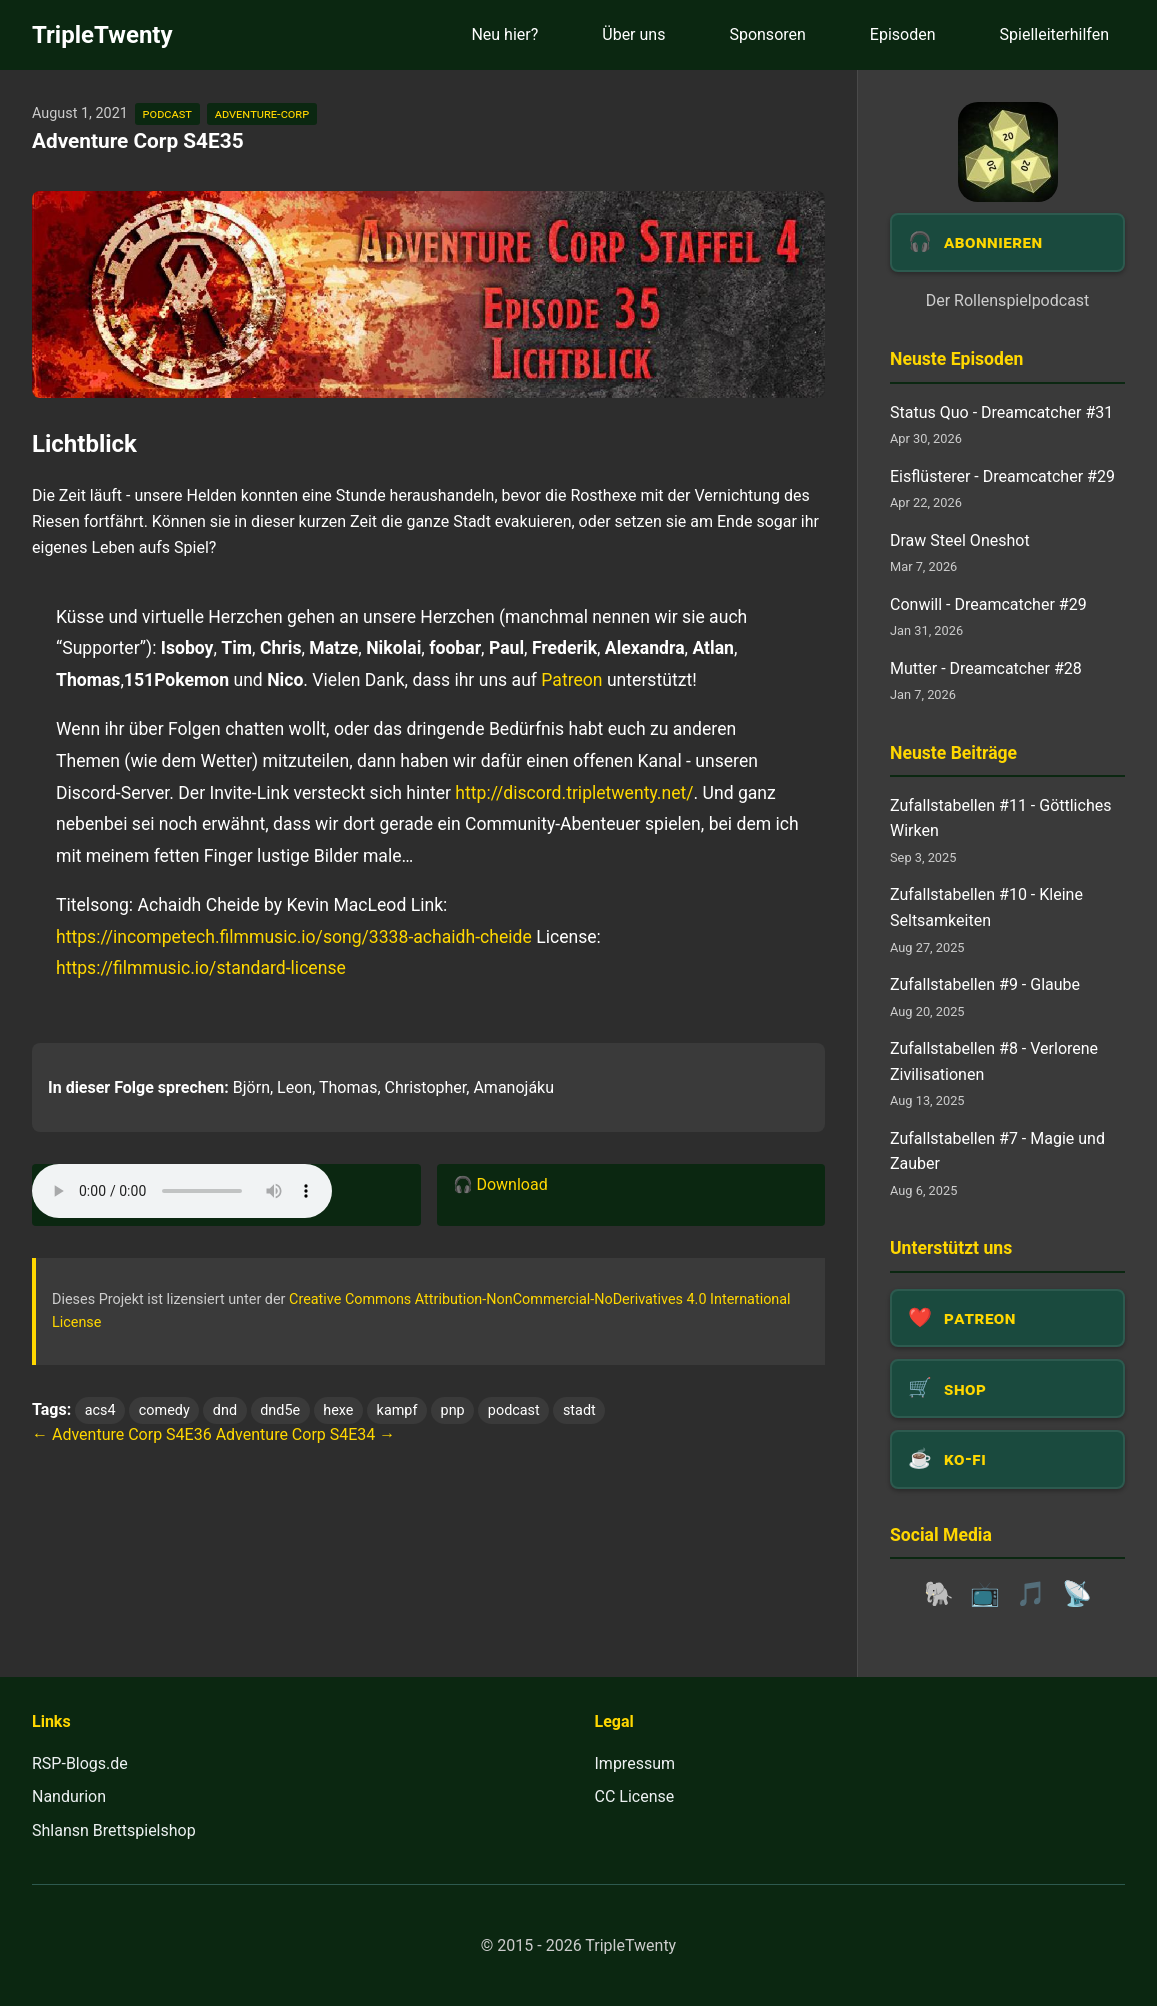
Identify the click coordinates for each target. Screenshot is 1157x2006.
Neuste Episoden (956, 359)
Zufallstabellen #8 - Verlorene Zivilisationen (994, 1061)
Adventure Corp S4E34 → (306, 1434)
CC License (635, 1796)
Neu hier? (504, 34)
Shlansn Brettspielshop (114, 1830)
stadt (579, 1410)
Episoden (903, 34)
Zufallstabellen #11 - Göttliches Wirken (1000, 818)
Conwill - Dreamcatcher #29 (988, 604)
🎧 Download (500, 1184)
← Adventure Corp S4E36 (122, 1434)
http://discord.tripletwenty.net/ (574, 793)
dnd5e (280, 1410)
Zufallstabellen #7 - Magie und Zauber (997, 1151)
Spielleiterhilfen (1054, 34)
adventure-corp (262, 113)
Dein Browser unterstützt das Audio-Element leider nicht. (182, 1191)
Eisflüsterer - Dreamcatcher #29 (1002, 476)
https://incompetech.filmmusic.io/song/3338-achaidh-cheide (294, 937)
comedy (164, 1410)
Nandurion (69, 1796)
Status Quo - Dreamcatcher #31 (1001, 412)
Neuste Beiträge (953, 753)
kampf (397, 1410)
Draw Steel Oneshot (960, 540)
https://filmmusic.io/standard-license (201, 968)
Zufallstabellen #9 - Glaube (985, 984)
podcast (167, 113)
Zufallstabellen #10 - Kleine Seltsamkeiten (986, 907)
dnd (225, 1410)
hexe (338, 1410)
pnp (453, 1410)
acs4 (100, 1410)
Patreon (571, 680)
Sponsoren (767, 34)
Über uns (633, 34)
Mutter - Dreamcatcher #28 (986, 668)
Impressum (635, 1763)
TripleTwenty (102, 35)
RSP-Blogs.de (80, 1763)
